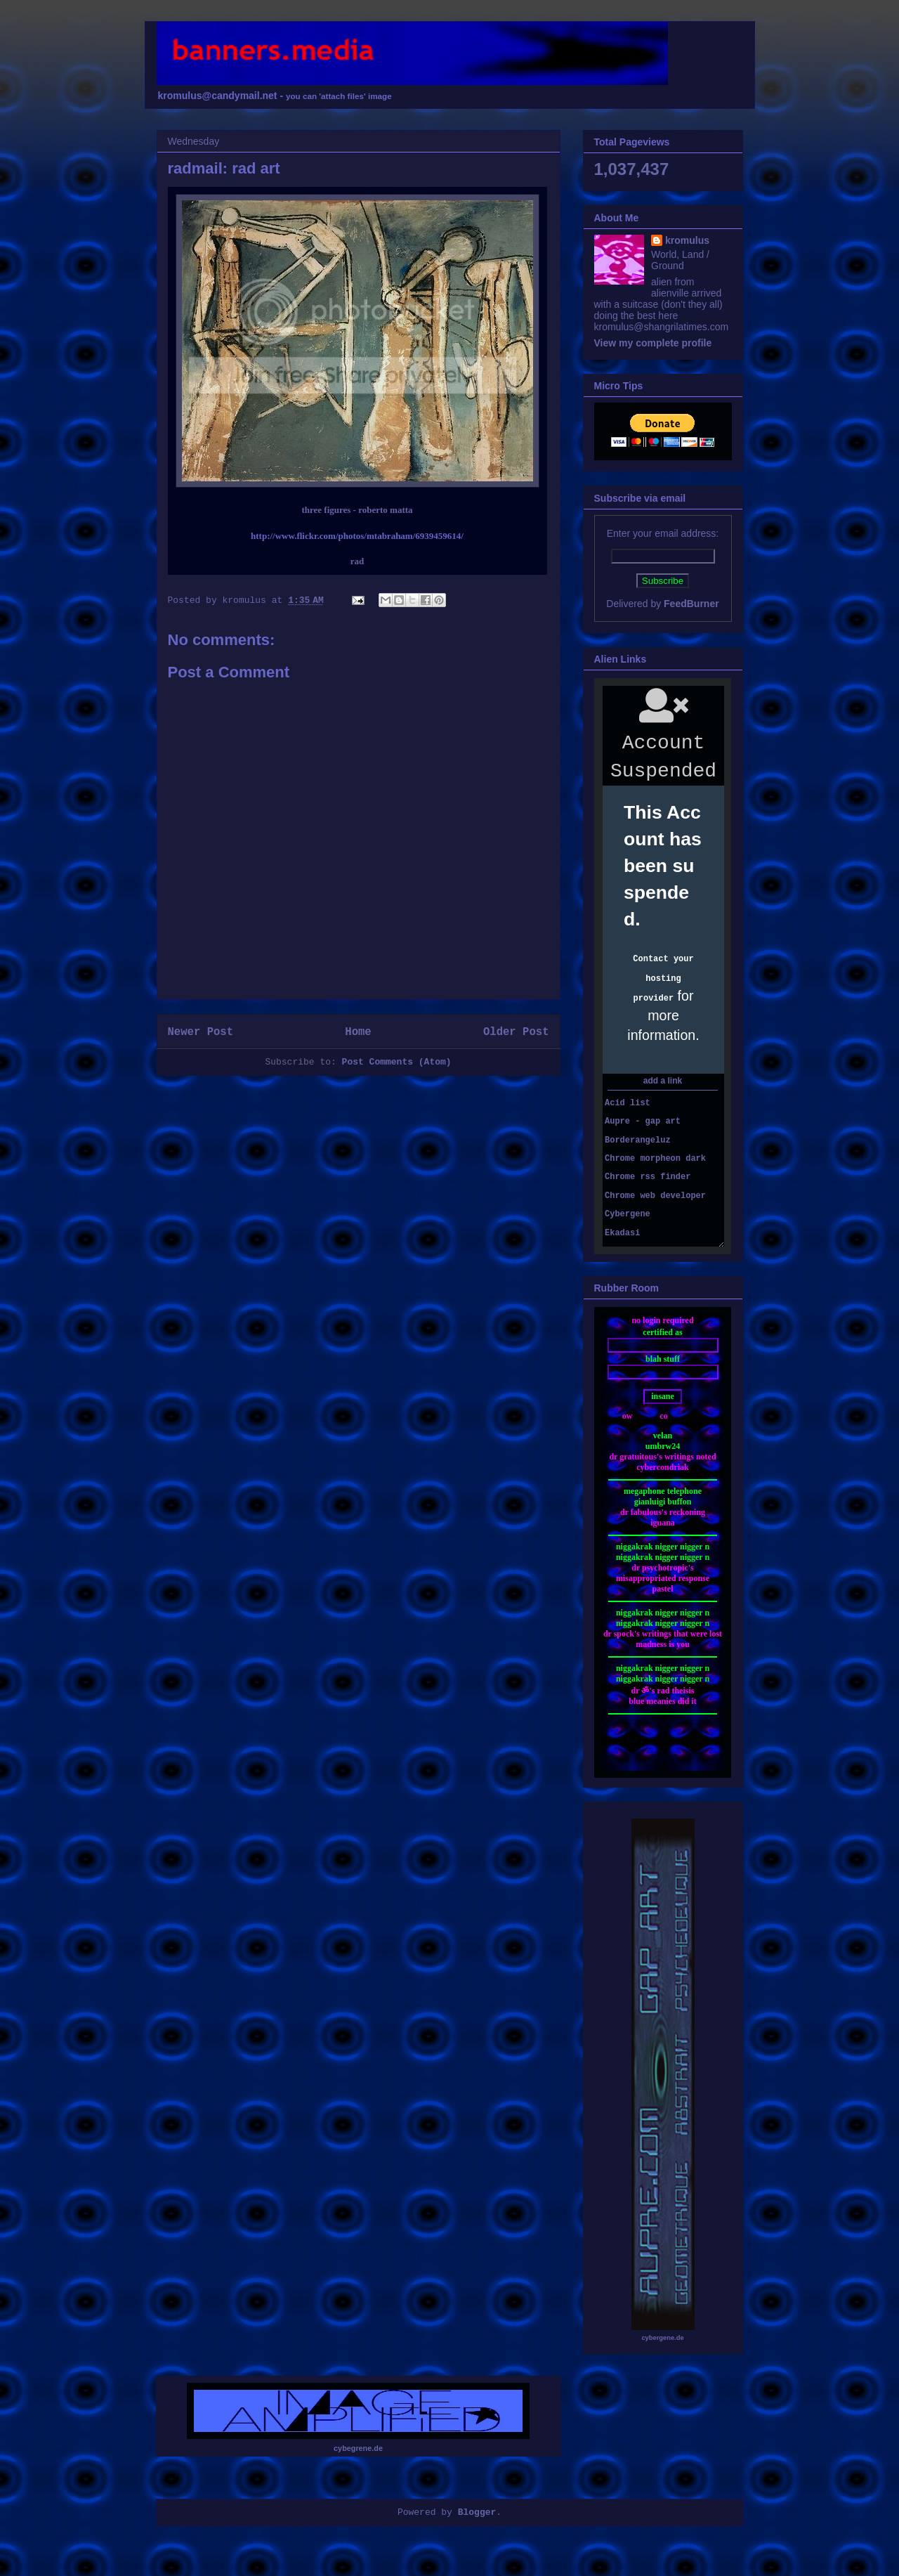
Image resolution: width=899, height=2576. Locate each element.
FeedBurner (691, 603)
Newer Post (201, 1032)
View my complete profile (653, 343)
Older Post (516, 1032)
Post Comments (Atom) (397, 1062)
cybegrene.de (358, 2448)
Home (358, 1032)
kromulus (687, 240)
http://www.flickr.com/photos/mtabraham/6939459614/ (357, 536)
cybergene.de (662, 2337)
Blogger (477, 2512)
